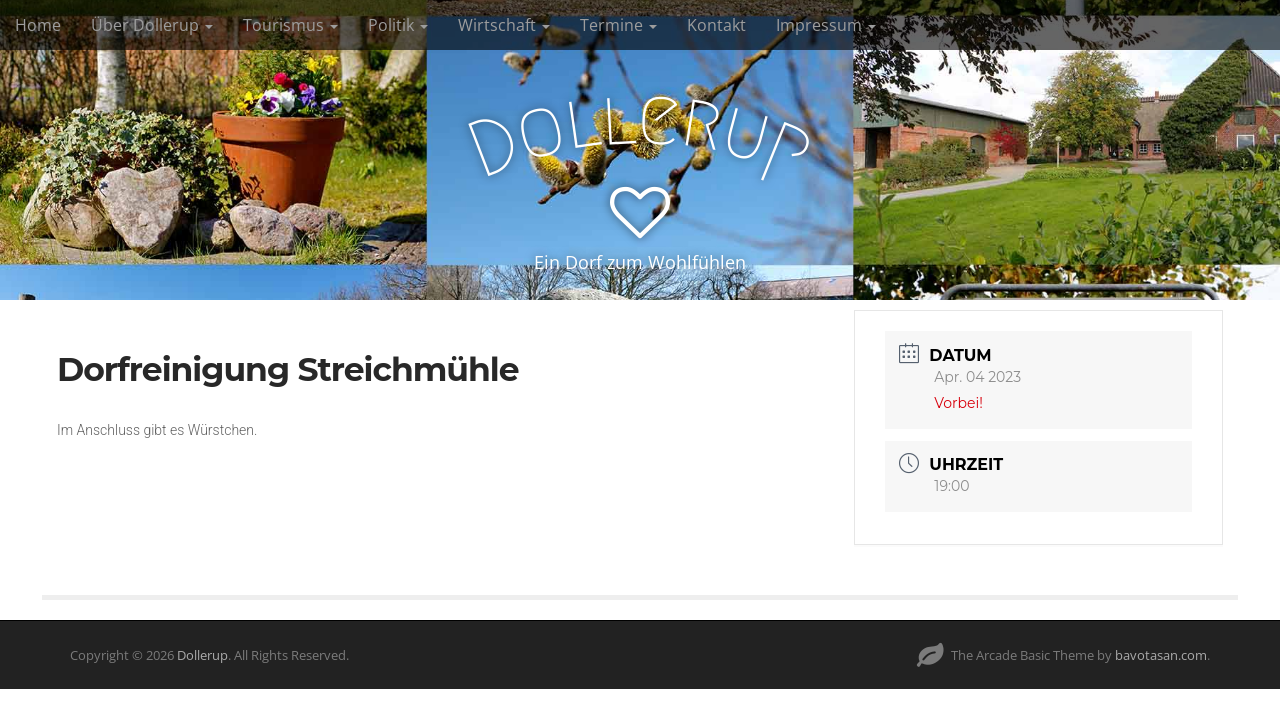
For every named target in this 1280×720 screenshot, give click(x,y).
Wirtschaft (504, 25)
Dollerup (202, 655)
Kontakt (716, 25)
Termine (618, 25)
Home (38, 25)
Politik (398, 25)
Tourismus (290, 25)
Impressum (826, 25)
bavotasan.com (1161, 655)
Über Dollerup (152, 25)
